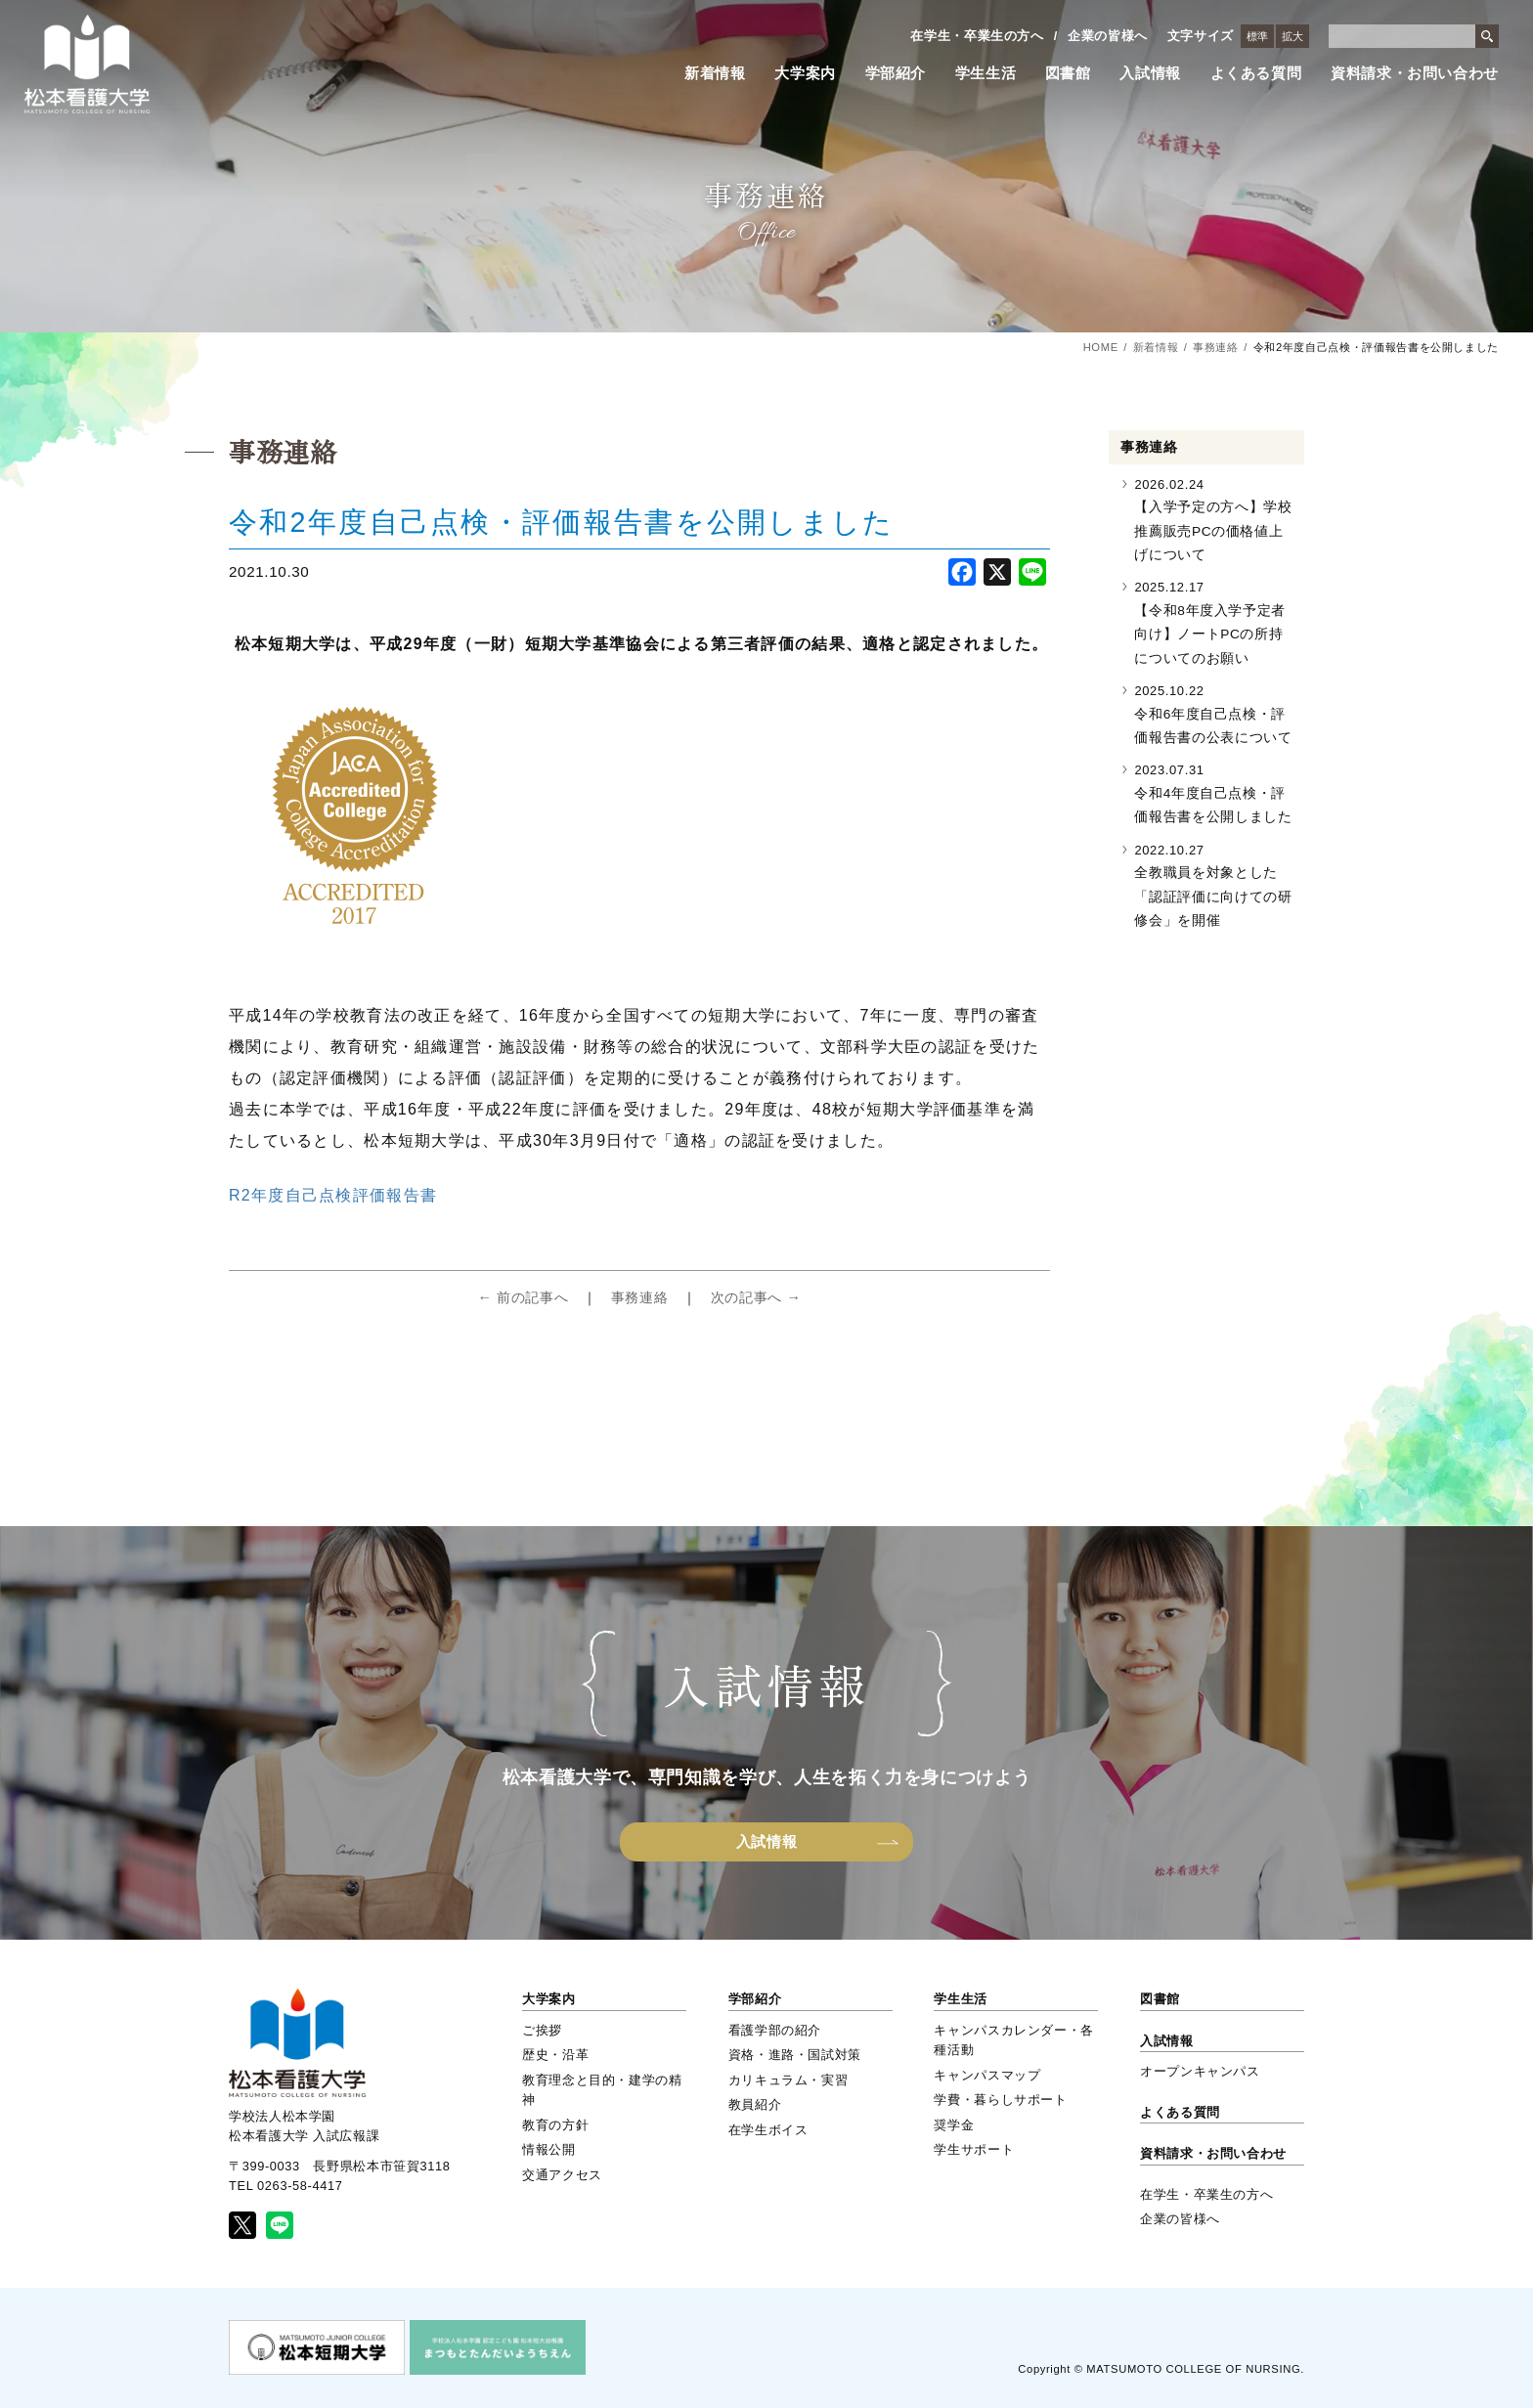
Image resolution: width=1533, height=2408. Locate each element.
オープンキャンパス (1200, 2071)
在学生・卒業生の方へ (976, 35)
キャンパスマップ (987, 2075)
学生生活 (986, 73)
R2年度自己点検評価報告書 (333, 1195)
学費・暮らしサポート (1000, 2099)
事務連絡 (1216, 347)
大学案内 (805, 73)
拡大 (1292, 36)
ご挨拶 (542, 2030)
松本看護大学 (87, 64)
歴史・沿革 (555, 2054)
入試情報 (1150, 73)
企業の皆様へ (1108, 35)
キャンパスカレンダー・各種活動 (1014, 2040)
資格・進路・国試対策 (794, 2054)
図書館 (1068, 73)
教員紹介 (755, 2104)
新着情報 (715, 73)
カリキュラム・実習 (788, 2080)
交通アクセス (562, 2174)
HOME (1100, 347)
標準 (1257, 36)
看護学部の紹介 (774, 2030)
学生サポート (974, 2149)
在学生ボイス (768, 2130)
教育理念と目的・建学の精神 (602, 2090)
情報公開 (549, 2149)
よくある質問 (1256, 73)
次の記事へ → (756, 1297)
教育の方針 (555, 2125)
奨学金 (954, 2125)
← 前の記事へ (522, 1297)
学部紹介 (896, 73)
